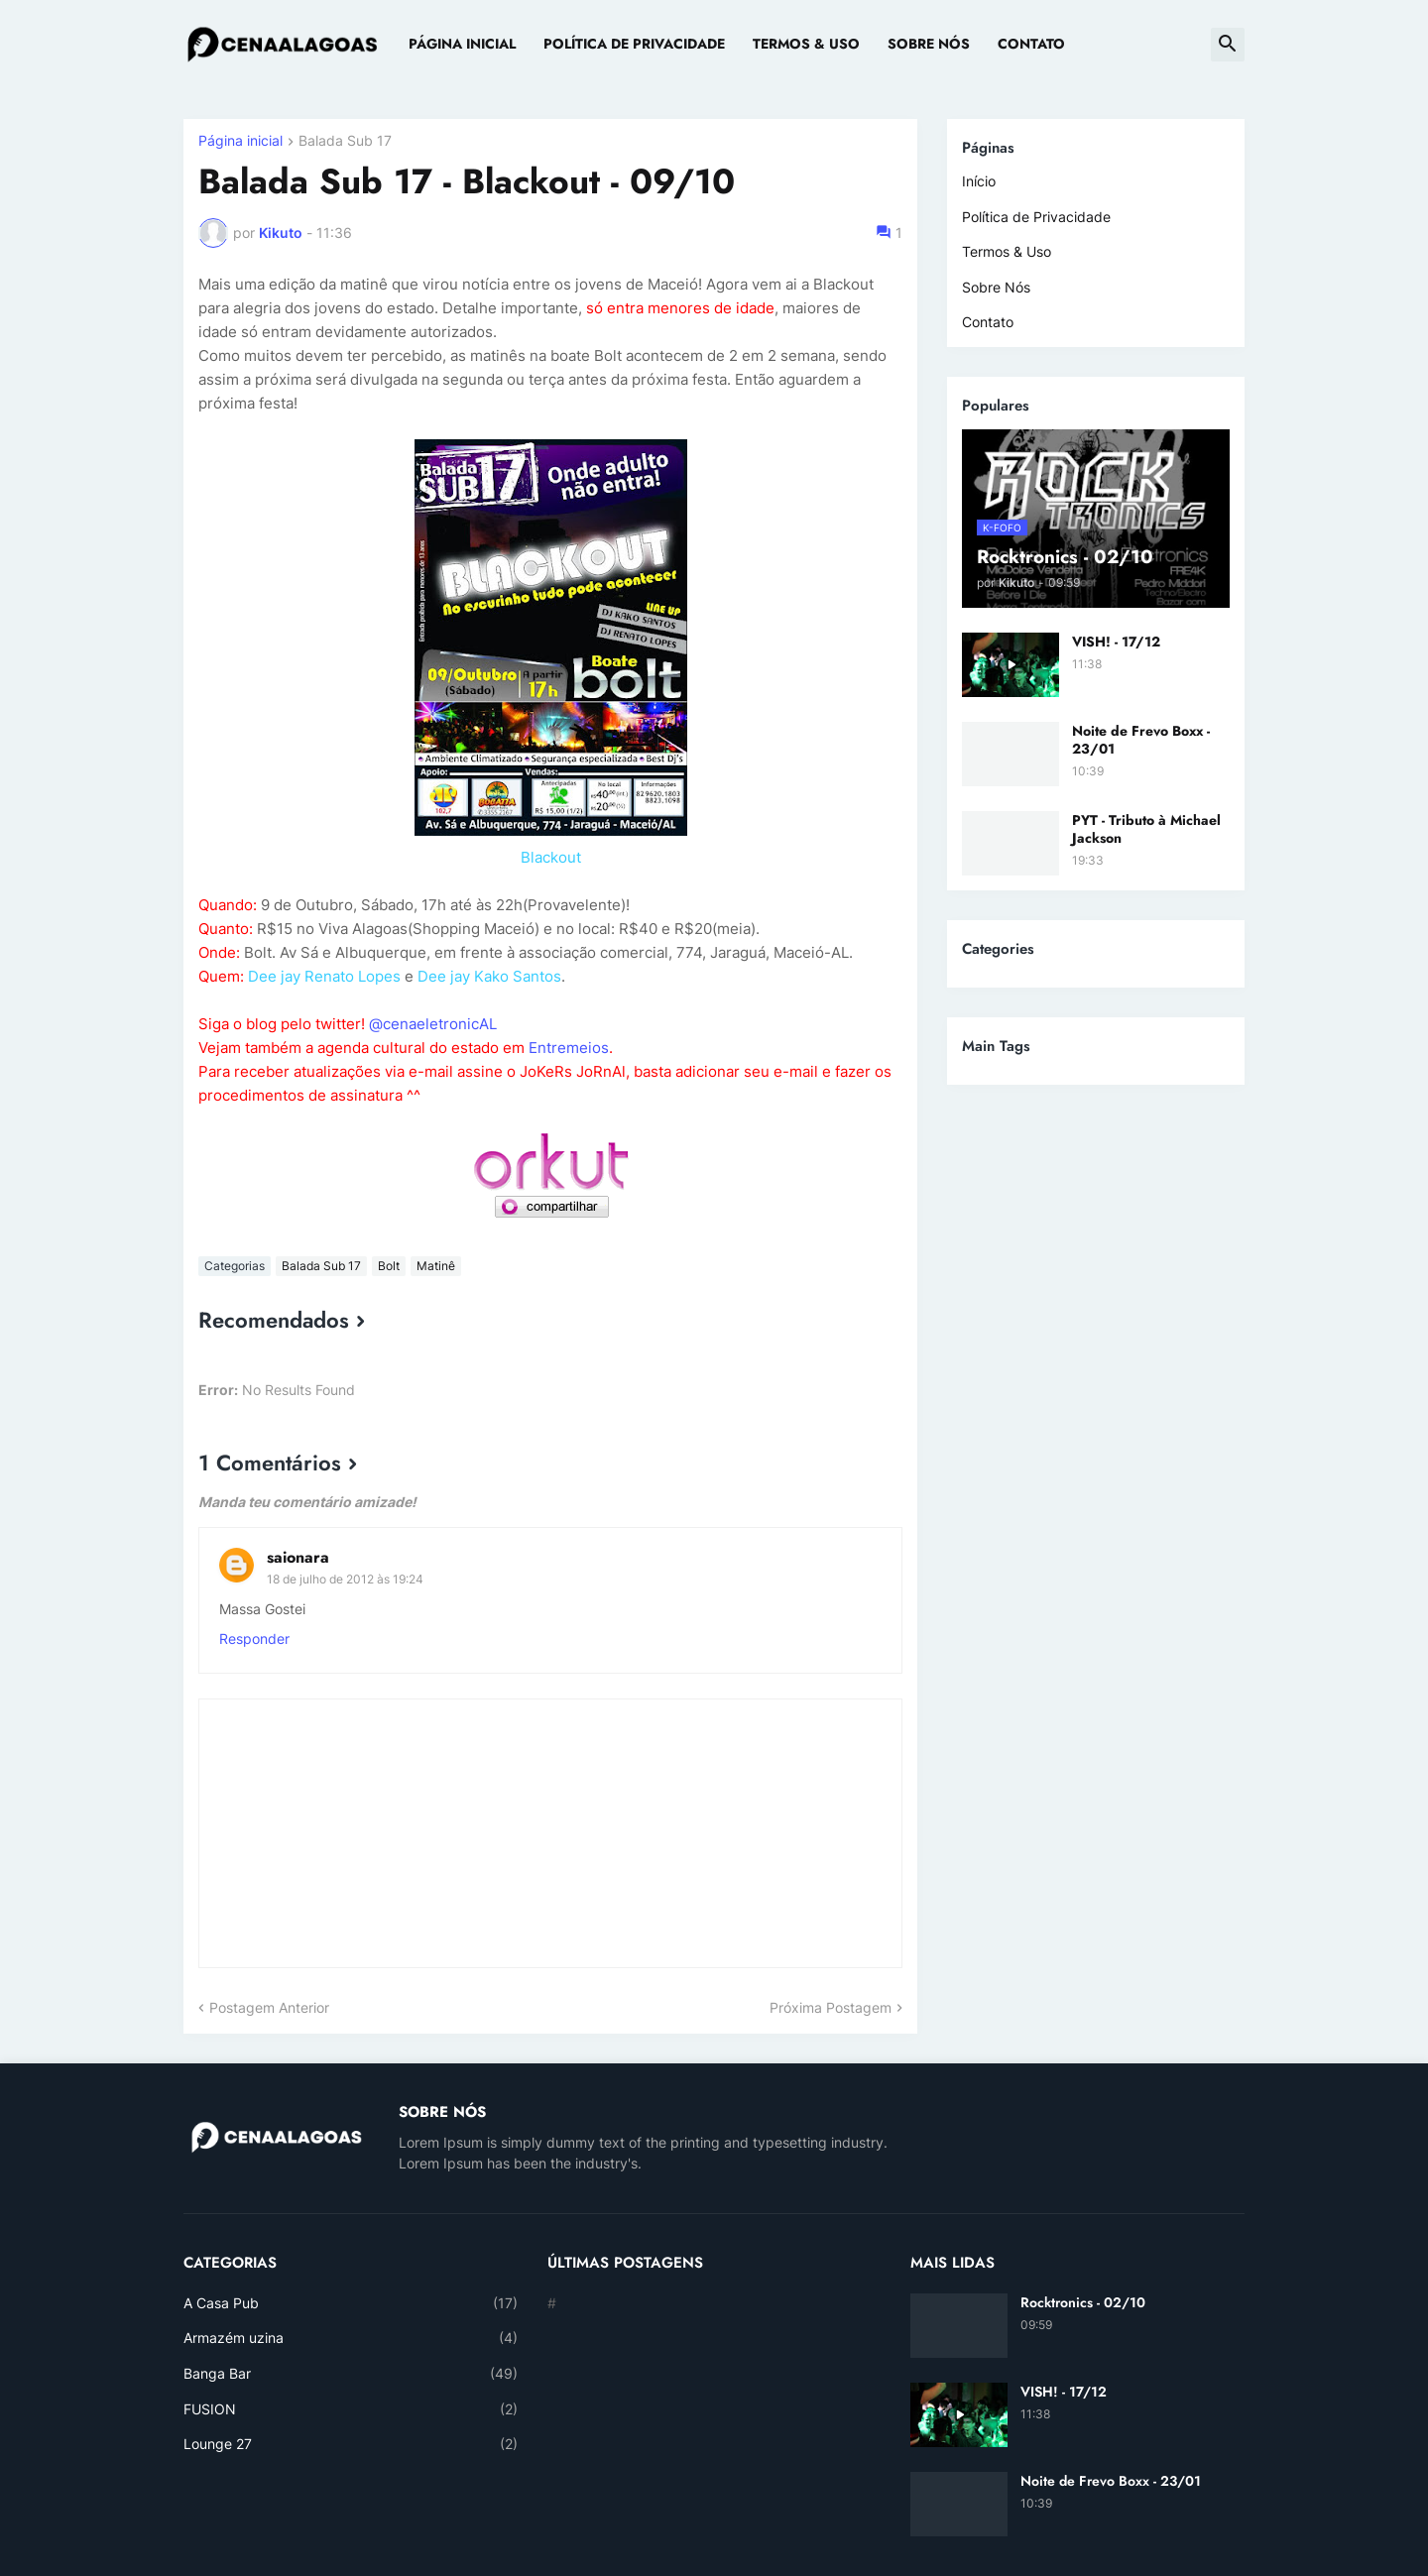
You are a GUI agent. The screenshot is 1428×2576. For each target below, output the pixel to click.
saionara (298, 1557)
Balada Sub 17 (345, 141)
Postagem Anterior (269, 2007)
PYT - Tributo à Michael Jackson (1146, 829)
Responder (254, 1638)
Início (979, 181)
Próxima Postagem (831, 2007)
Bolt (389, 1265)
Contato (1031, 44)
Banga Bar (350, 2374)
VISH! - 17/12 (1116, 641)
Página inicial (240, 141)
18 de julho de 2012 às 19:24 (345, 1579)
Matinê (435, 1265)
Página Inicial (462, 44)
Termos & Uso (806, 44)
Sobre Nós (929, 44)
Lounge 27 (350, 2444)
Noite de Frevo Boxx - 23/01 (1141, 740)
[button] (1228, 44)
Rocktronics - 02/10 (1082, 2302)
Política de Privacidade (634, 44)
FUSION (350, 2409)
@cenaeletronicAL (433, 1023)
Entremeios (569, 1047)
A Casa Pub (350, 2303)
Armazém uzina (350, 2338)
